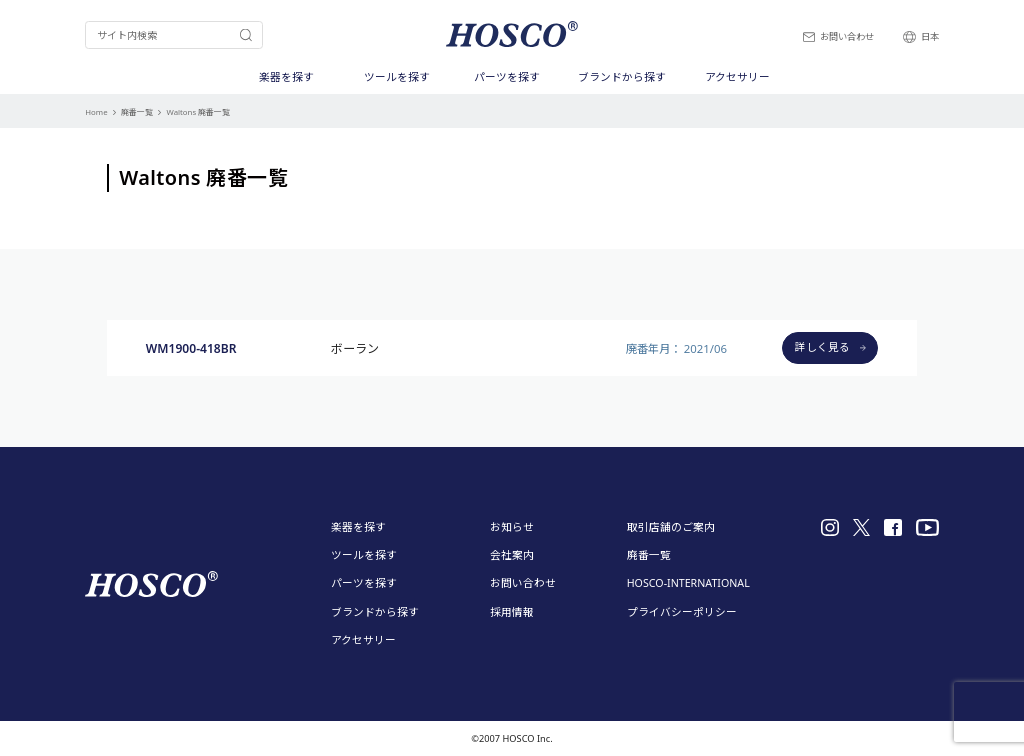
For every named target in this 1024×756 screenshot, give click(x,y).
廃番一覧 (137, 112)
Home (96, 112)
